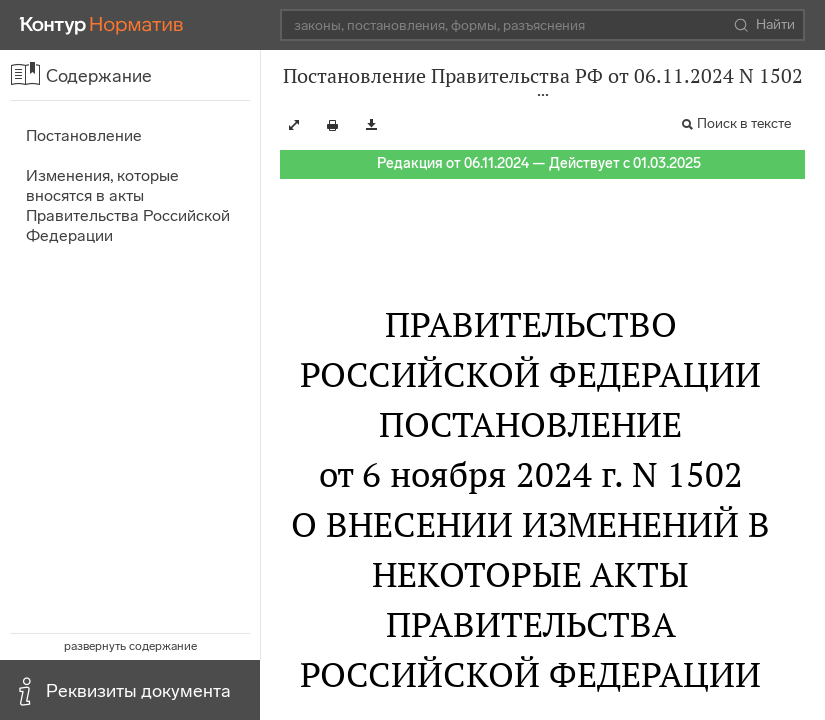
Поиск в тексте (744, 123)
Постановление (84, 135)
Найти (764, 25)
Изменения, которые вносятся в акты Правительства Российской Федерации (128, 205)
